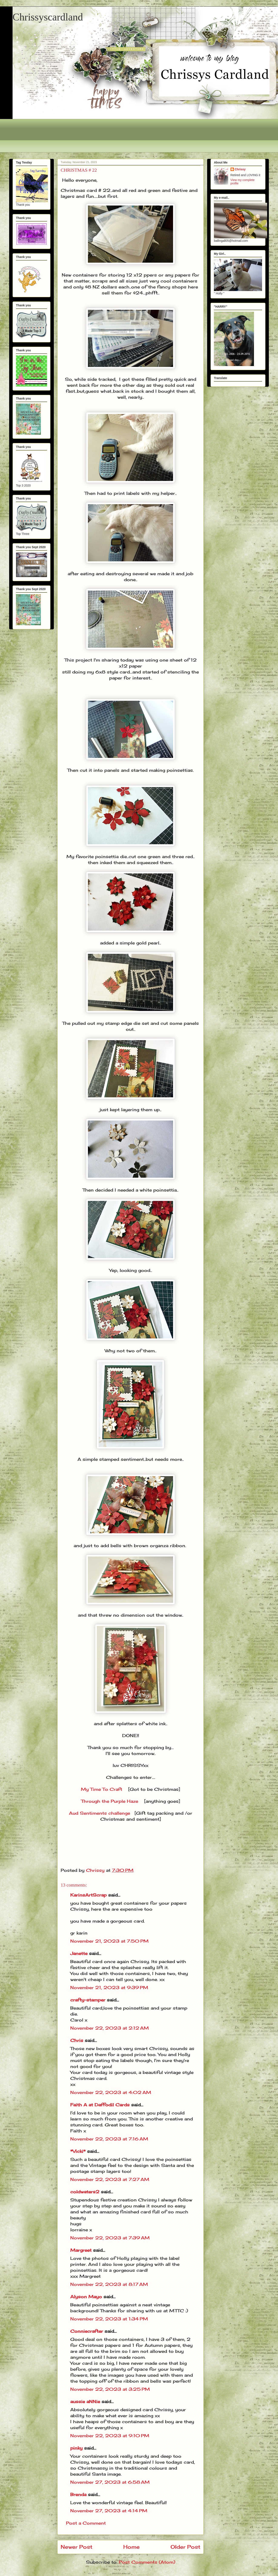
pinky (76, 2448)
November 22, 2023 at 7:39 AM (110, 2237)
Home (131, 2547)
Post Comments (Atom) (147, 2562)
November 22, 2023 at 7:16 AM (109, 2139)
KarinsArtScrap (88, 1895)
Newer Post (76, 2547)
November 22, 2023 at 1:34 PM (109, 2318)
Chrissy (240, 169)
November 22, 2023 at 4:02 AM (110, 2092)
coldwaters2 (84, 2191)
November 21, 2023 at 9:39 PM (109, 1987)
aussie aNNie (85, 2401)
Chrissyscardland (48, 17)
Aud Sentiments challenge (99, 1813)
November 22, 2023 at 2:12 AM (109, 2028)
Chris (76, 2040)
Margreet (81, 2250)
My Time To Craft (101, 1789)
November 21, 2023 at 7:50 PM (109, 1941)
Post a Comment (86, 2523)
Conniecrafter (86, 2331)
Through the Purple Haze (109, 1801)
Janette (78, 1953)
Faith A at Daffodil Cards (100, 2104)
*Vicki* (78, 2151)
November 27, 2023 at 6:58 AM (110, 2482)
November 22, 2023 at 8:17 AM (109, 2284)
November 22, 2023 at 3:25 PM (110, 2389)
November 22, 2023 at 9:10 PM (109, 2435)
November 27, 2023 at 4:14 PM (108, 2510)
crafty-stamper (87, 2000)
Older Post (185, 2547)
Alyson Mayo (86, 2296)
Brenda (78, 2494)
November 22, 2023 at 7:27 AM (109, 2179)
